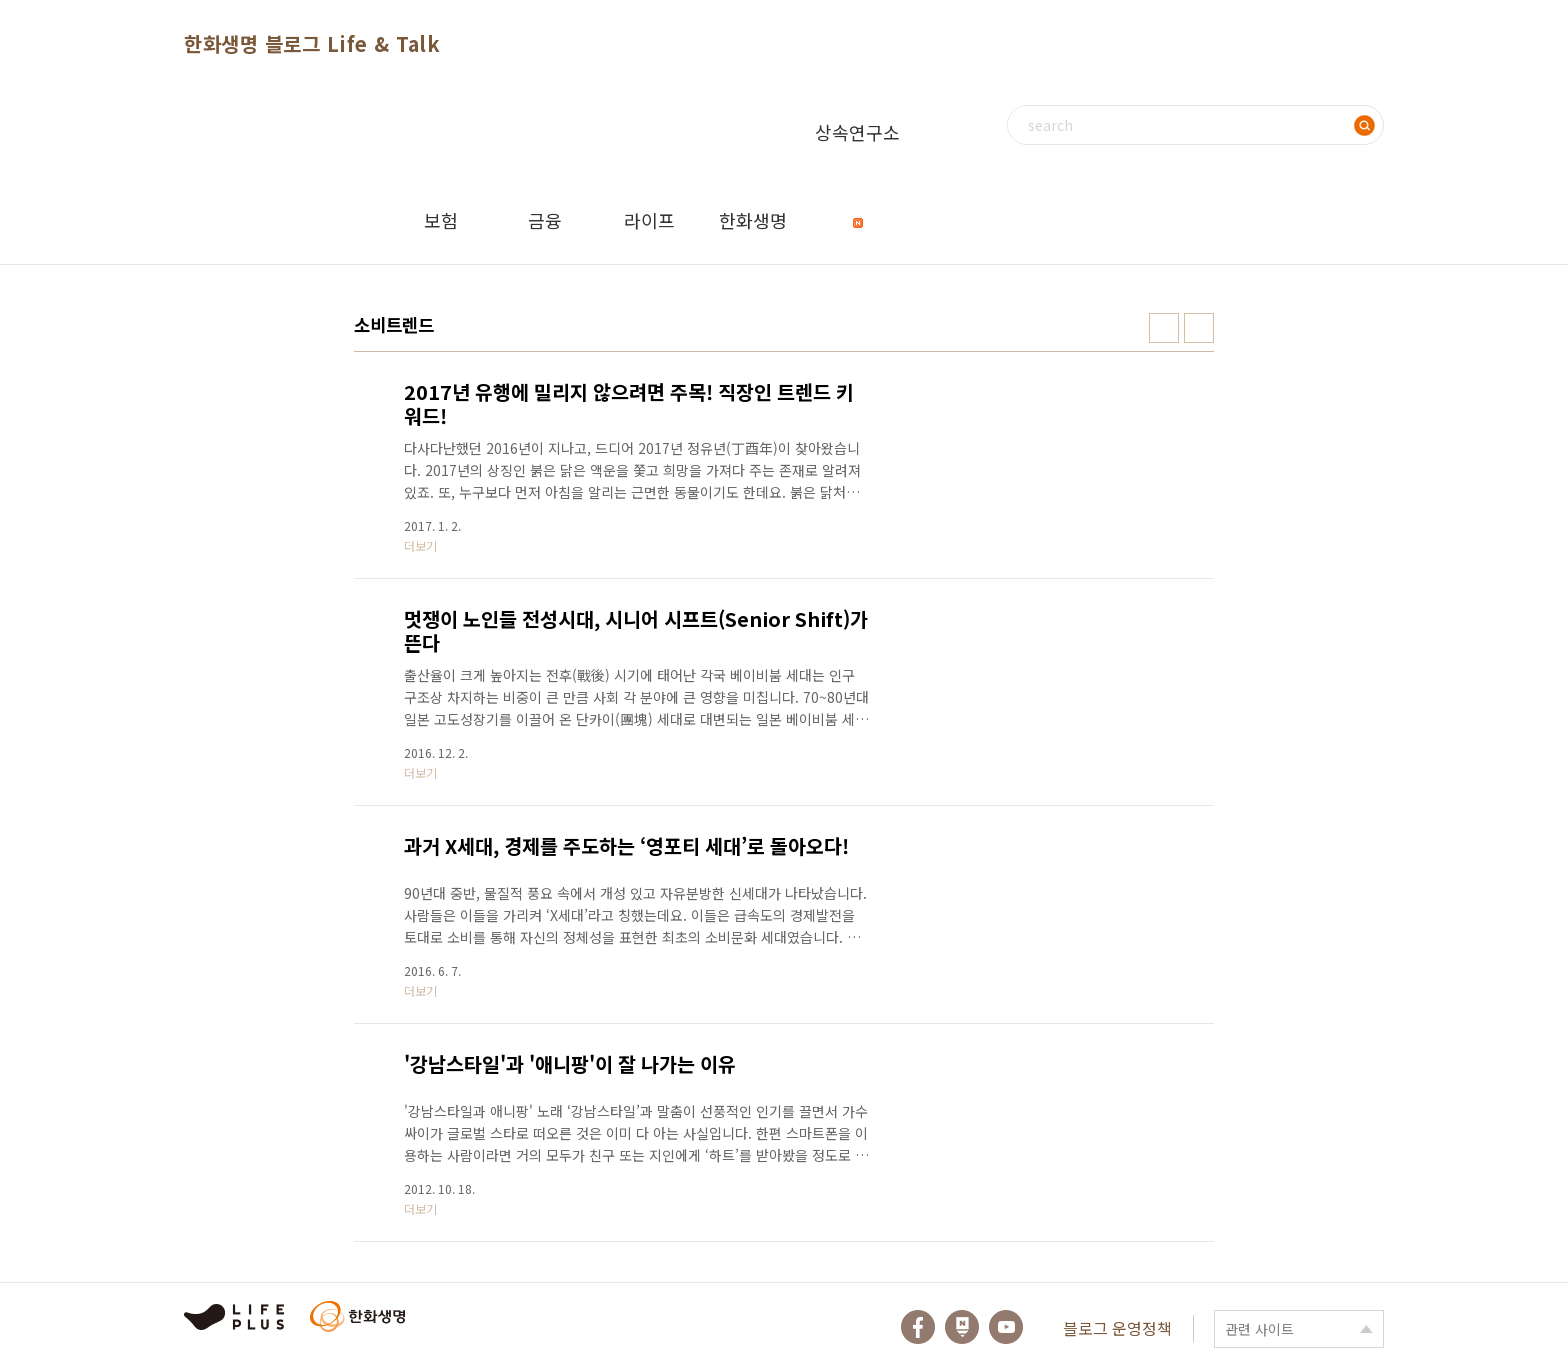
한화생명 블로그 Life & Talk (312, 43)
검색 (1364, 125)
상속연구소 (857, 147)
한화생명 (753, 220)
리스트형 (1199, 328)
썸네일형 (1164, 328)
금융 (545, 220)
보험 (441, 220)
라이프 (649, 220)
